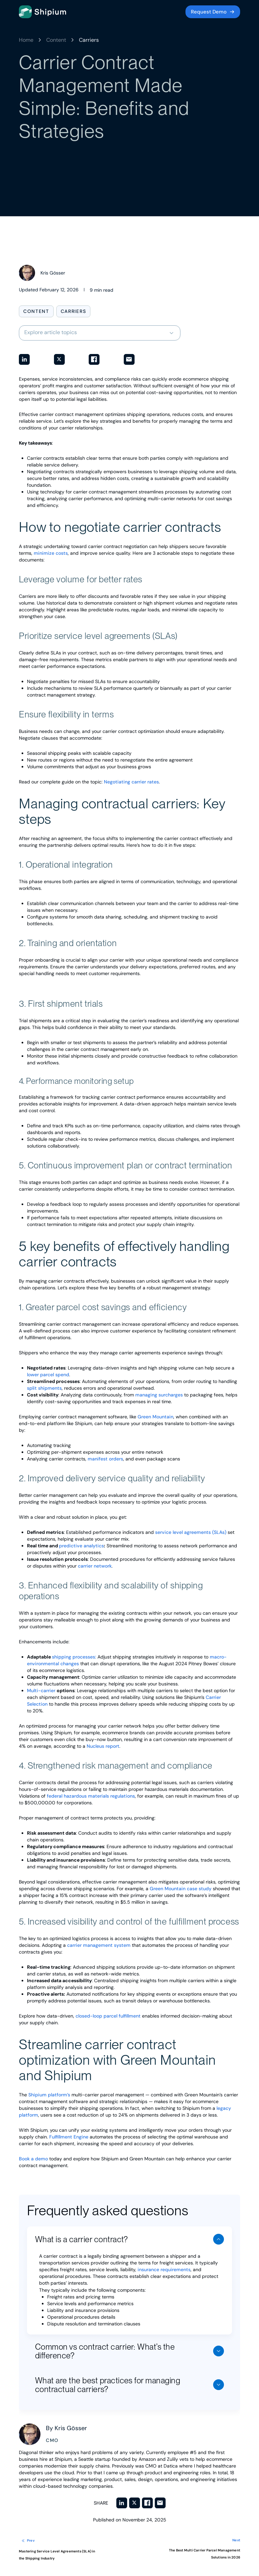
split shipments (44, 1388)
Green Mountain (155, 1417)
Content (56, 39)
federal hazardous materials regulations (91, 1796)
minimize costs (51, 553)
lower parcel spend (48, 1375)
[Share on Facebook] (94, 359)
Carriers (89, 39)
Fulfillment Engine (68, 2137)
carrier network (95, 1566)
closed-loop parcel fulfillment (108, 2016)
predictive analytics (81, 1546)
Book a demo (33, 2159)
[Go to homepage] (42, 11)
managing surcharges (159, 1395)
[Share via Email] (129, 359)
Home (26, 39)
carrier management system (99, 1945)
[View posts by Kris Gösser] (42, 273)
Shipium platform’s (49, 2095)
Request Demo (209, 11)
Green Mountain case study (180, 1889)
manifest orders (105, 1459)
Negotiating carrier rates (131, 782)
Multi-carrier (42, 1690)
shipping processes (73, 1657)
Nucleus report (103, 1746)
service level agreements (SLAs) (190, 1532)
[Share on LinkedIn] (24, 359)
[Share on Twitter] (59, 359)
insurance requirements (165, 2269)
